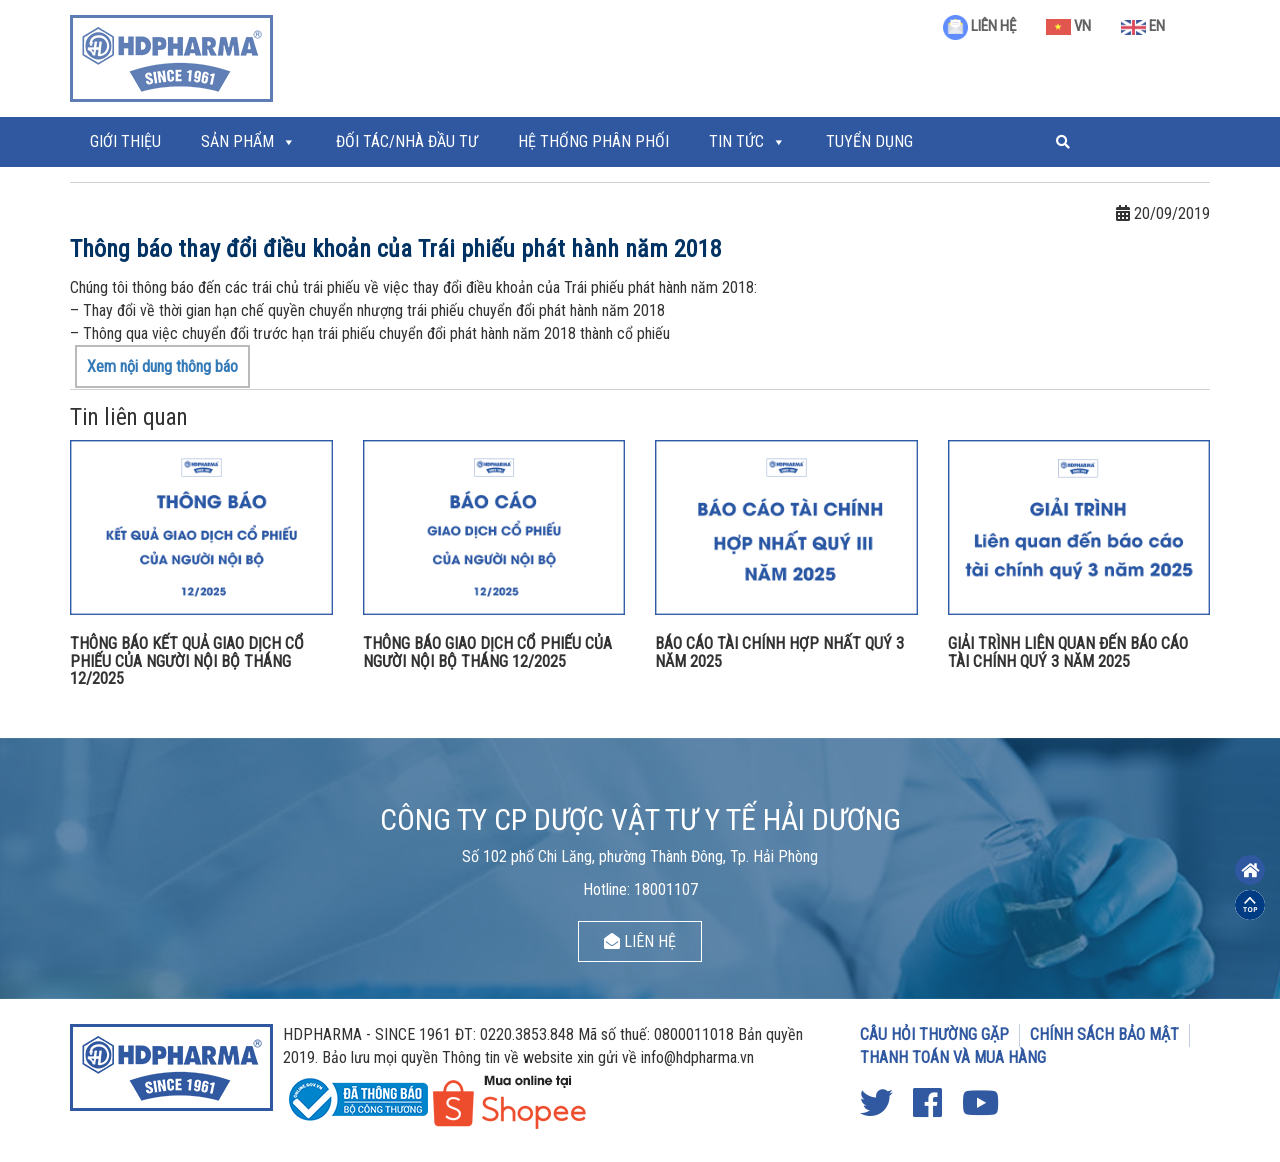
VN (1068, 26)
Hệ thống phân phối (593, 141)
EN (1143, 26)
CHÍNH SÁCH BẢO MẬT (1104, 1034)
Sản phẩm (237, 141)
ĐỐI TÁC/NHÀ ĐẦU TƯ (407, 141)
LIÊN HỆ (979, 26)
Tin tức (736, 141)
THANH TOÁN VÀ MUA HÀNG (953, 1057)
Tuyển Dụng (869, 141)
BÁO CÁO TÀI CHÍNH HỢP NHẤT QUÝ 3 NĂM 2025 (779, 652)
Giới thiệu (125, 141)
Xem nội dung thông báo (162, 366)
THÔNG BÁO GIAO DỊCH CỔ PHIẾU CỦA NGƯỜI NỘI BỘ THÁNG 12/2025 (487, 652)
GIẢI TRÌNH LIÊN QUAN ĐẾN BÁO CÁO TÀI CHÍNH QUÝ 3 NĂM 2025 (1068, 652)
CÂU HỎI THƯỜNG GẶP (934, 1034)
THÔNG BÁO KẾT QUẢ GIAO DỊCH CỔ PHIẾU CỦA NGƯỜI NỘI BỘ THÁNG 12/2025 (187, 661)
